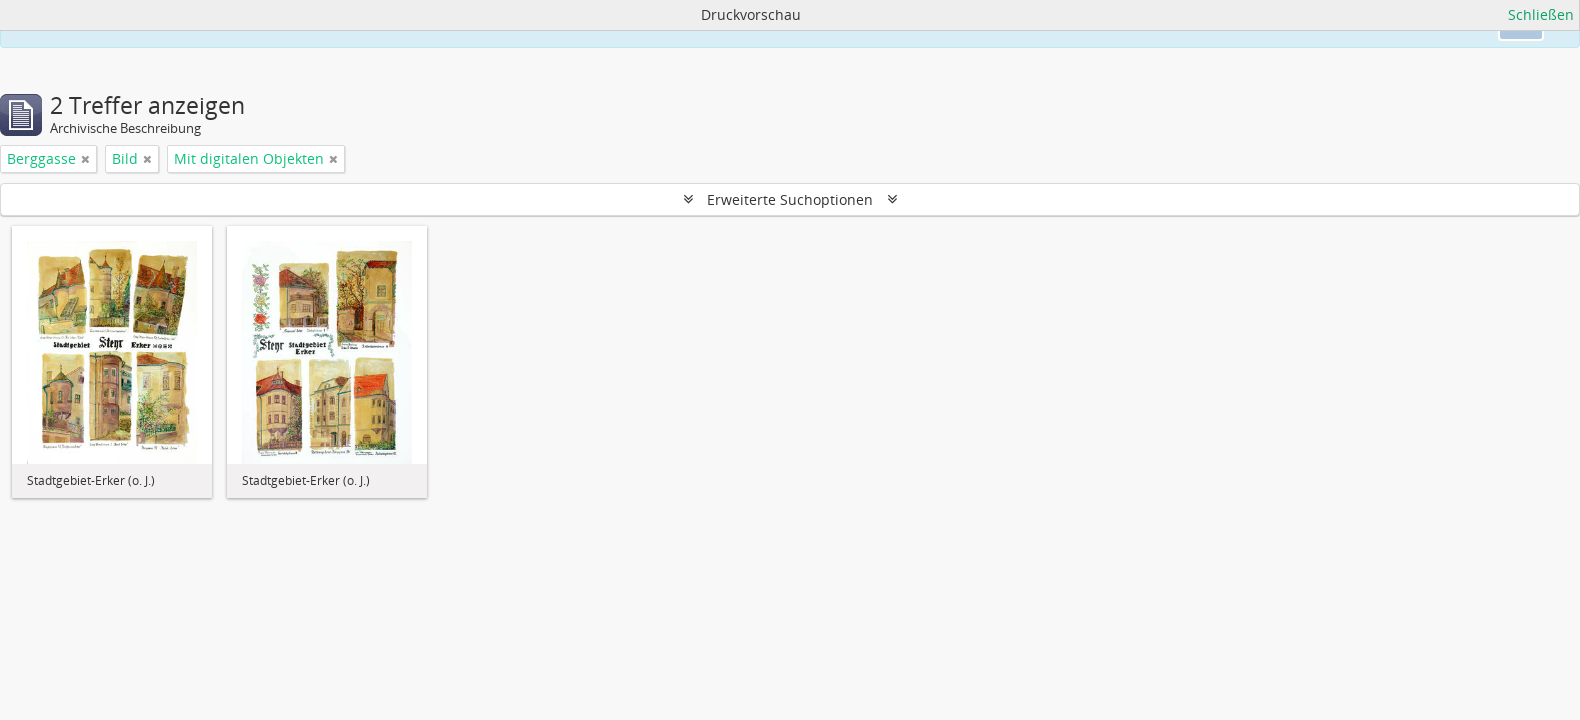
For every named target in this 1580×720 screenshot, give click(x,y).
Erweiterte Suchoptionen (790, 199)
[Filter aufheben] (85, 159)
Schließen (1541, 14)
